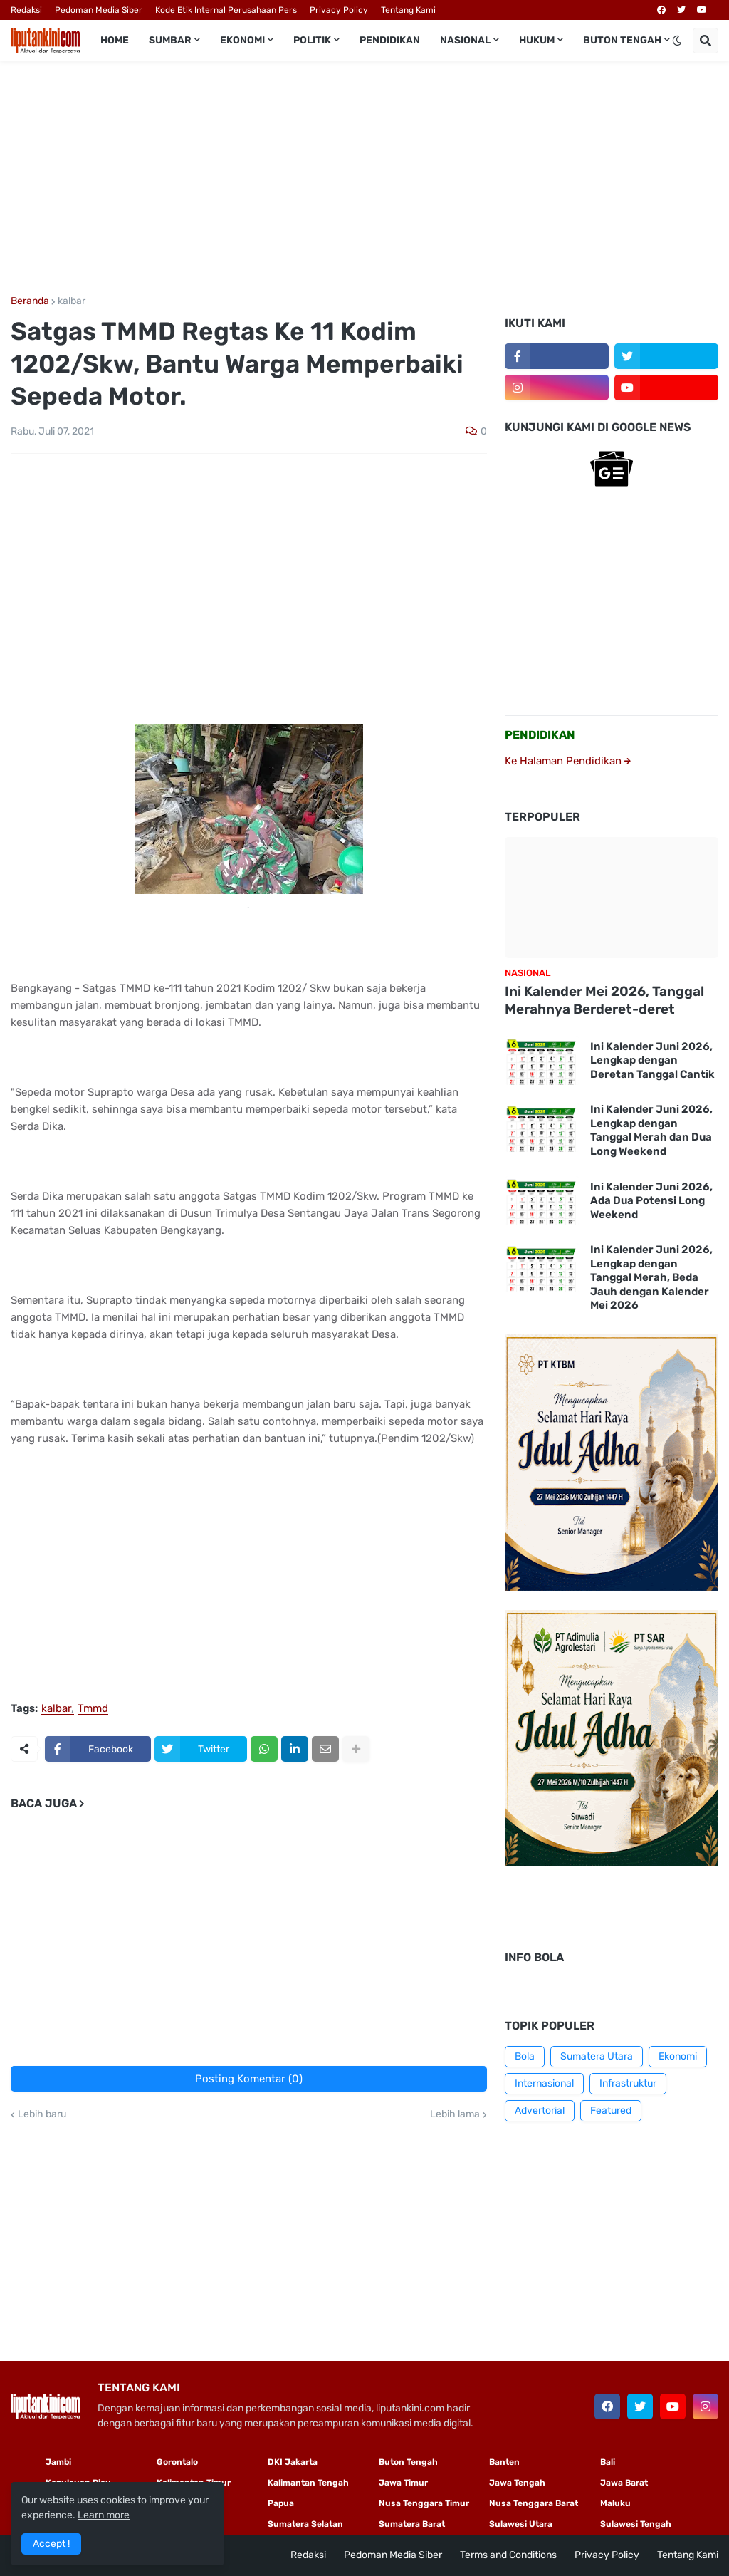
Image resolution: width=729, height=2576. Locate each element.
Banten (504, 2462)
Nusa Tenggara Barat (533, 2503)
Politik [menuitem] (312, 40)
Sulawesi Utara (520, 2524)
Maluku (615, 2503)
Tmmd (93, 1709)
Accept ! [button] (51, 2544)
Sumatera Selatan (305, 2524)
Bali (607, 2462)
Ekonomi (678, 2056)
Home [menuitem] (114, 40)
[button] (677, 40)
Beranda (30, 301)
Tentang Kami (408, 10)
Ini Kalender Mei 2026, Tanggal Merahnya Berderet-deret (604, 1000)
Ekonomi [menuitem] (242, 40)
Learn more (104, 2515)
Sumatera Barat (412, 2524)
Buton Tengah (408, 2462)
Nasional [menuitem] (465, 40)
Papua (281, 2503)
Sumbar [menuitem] (170, 40)
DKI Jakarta (293, 2462)
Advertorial (540, 2110)
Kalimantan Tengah (308, 2483)
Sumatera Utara (596, 2056)
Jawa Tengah (517, 2483)
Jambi (58, 2462)
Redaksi (26, 10)
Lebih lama (455, 2114)
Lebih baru (42, 2114)
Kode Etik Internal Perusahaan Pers (226, 10)
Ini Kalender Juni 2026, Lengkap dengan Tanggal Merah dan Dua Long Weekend (651, 1130)
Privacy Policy (339, 10)
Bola (525, 2056)
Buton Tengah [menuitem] (622, 40)
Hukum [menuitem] (537, 40)
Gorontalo (177, 2462)
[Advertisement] (364, 179)
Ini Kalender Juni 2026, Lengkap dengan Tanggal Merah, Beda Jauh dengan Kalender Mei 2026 (651, 1277)
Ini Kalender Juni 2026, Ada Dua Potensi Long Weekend (651, 1200)
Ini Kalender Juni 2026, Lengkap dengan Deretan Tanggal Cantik (652, 1060)
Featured (610, 2110)
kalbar (71, 301)
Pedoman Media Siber (98, 10)
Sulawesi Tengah (635, 2524)
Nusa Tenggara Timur (424, 2503)
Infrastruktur (627, 2083)
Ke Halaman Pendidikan (568, 760)
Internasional (544, 2083)
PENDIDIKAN (540, 735)
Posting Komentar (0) (249, 2078)
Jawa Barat (624, 2483)
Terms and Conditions (508, 2555)
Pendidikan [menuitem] (390, 40)
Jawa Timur (403, 2483)
